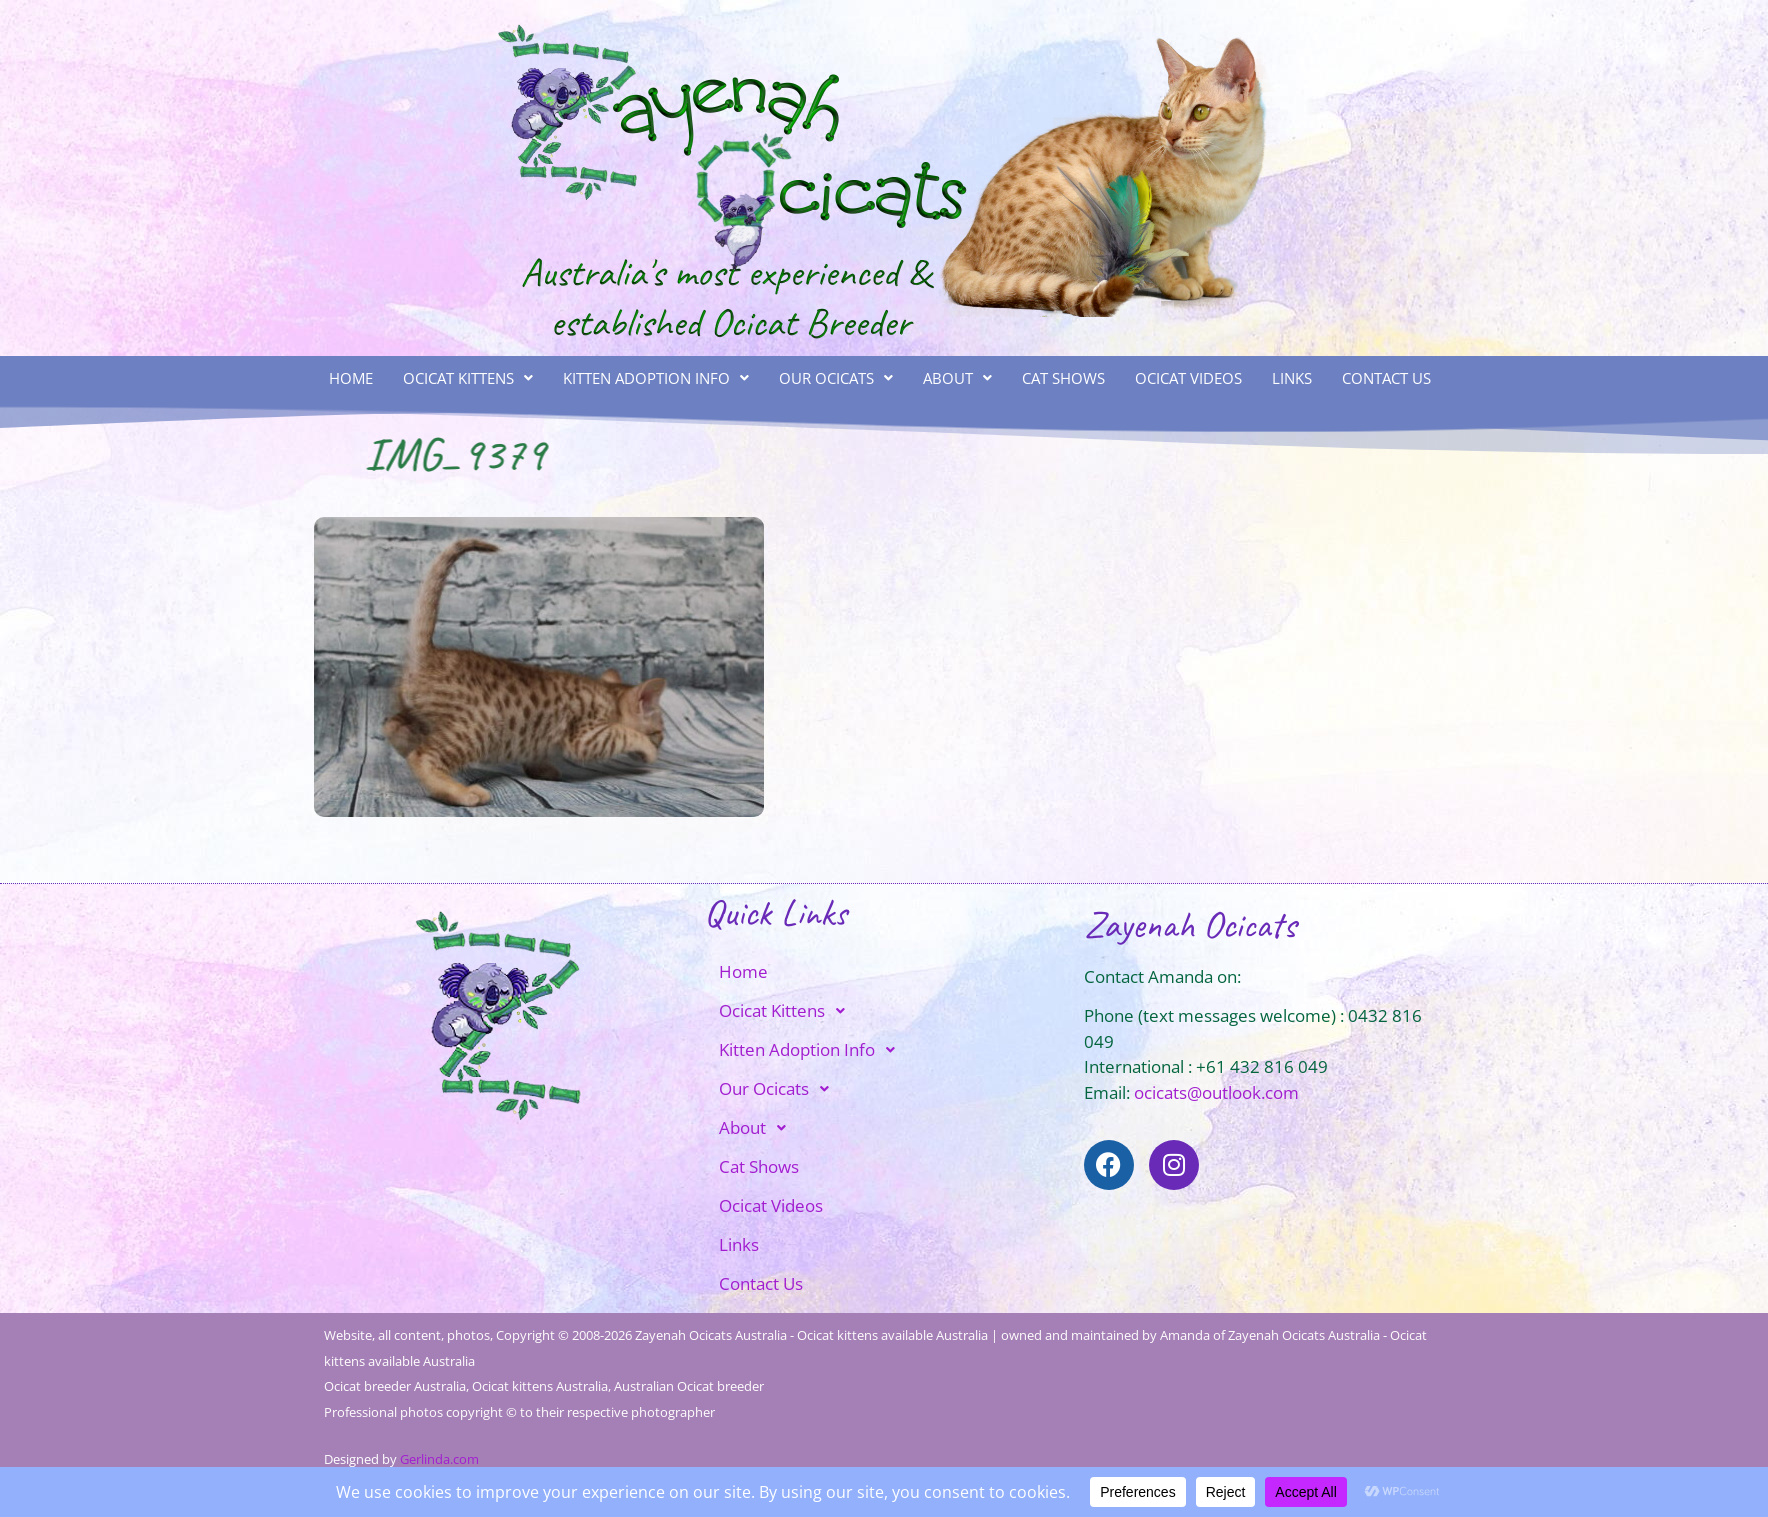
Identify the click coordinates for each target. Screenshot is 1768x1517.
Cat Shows (1063, 378)
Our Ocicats (836, 378)
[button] (468, 378)
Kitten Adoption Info (656, 378)
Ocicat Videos (1188, 378)
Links (1292, 378)
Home (351, 378)
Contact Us (1386, 378)
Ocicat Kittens (468, 378)
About (957, 378)
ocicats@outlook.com (1216, 1092)
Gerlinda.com (439, 1459)
